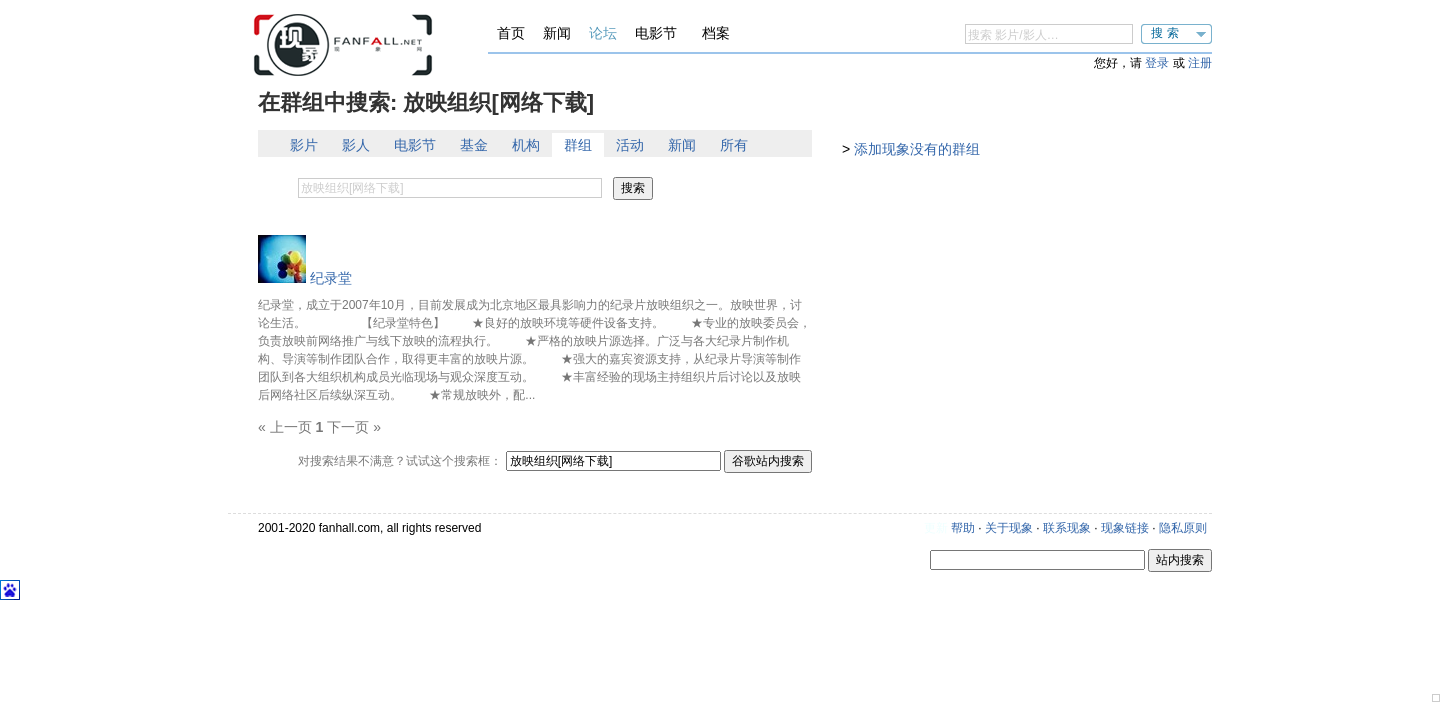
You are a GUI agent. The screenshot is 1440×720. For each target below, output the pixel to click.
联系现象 (1067, 528)
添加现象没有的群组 (917, 149)
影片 (304, 145)
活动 (630, 145)
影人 (356, 145)
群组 (578, 145)
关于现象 (1009, 528)
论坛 (603, 33)
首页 (511, 33)
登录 (1157, 63)
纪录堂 (331, 278)
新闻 (557, 33)
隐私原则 (1183, 528)
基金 (474, 145)
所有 (734, 145)
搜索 (1167, 33)
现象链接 (1125, 528)
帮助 (963, 528)
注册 (1200, 63)
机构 (526, 145)
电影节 (656, 33)
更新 (936, 528)
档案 (716, 33)
